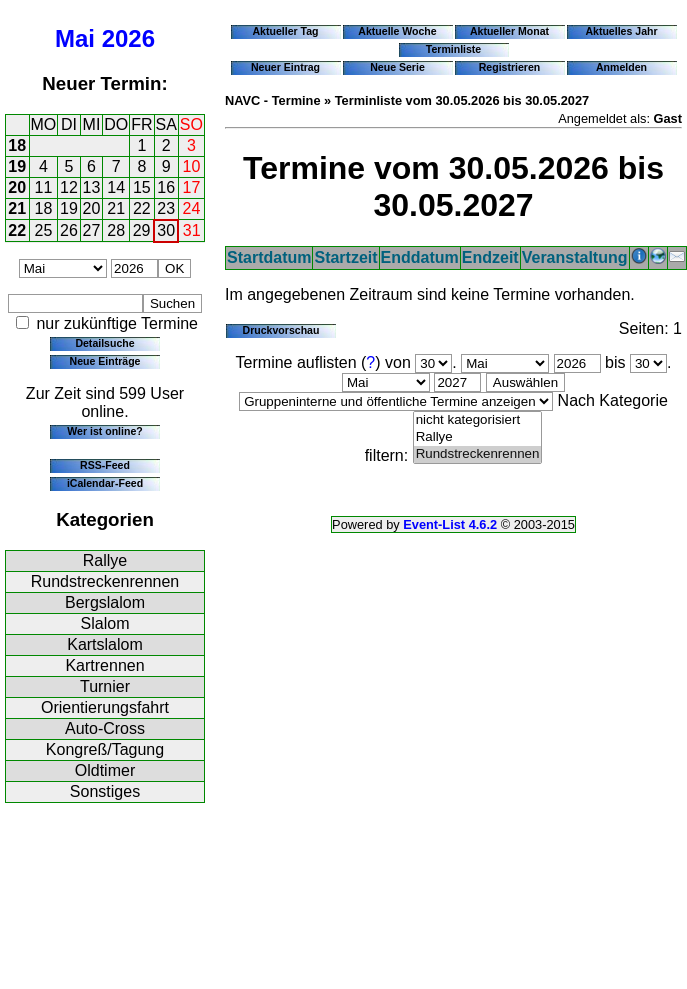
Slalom (105, 623)
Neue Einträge (105, 361)
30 (166, 230)
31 (192, 230)
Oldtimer (105, 770)
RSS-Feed (105, 465)
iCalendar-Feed (105, 483)
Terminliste (453, 49)
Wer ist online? (104, 431)
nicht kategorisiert (478, 420)
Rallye (105, 560)
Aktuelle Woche (397, 31)
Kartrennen (104, 665)
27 (92, 230)
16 (166, 187)
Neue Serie (397, 67)
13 (92, 187)
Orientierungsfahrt (105, 707)
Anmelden (621, 67)
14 (116, 187)
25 (44, 230)
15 (142, 187)
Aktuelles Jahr (621, 31)
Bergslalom (105, 602)
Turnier (105, 686)
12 (69, 187)
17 (192, 187)
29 (142, 230)
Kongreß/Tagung (105, 749)
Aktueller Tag (285, 31)
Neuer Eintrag (285, 67)
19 (17, 166)
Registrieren (510, 67)
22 (142, 208)
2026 (128, 38)
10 (192, 166)
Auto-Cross (105, 728)
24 (192, 208)
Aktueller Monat (509, 31)
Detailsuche (104, 343)
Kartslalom (105, 644)
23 (166, 208)
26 (69, 230)
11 (44, 187)
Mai (75, 38)
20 (17, 187)
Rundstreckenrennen (105, 581)
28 (116, 230)
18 (17, 145)
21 (17, 208)
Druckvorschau (281, 330)
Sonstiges (105, 791)
